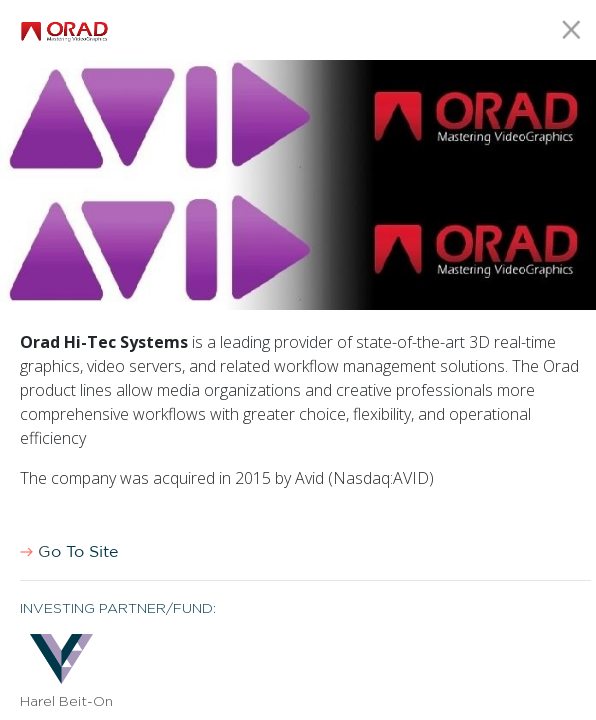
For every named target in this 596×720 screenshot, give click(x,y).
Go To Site (69, 552)
